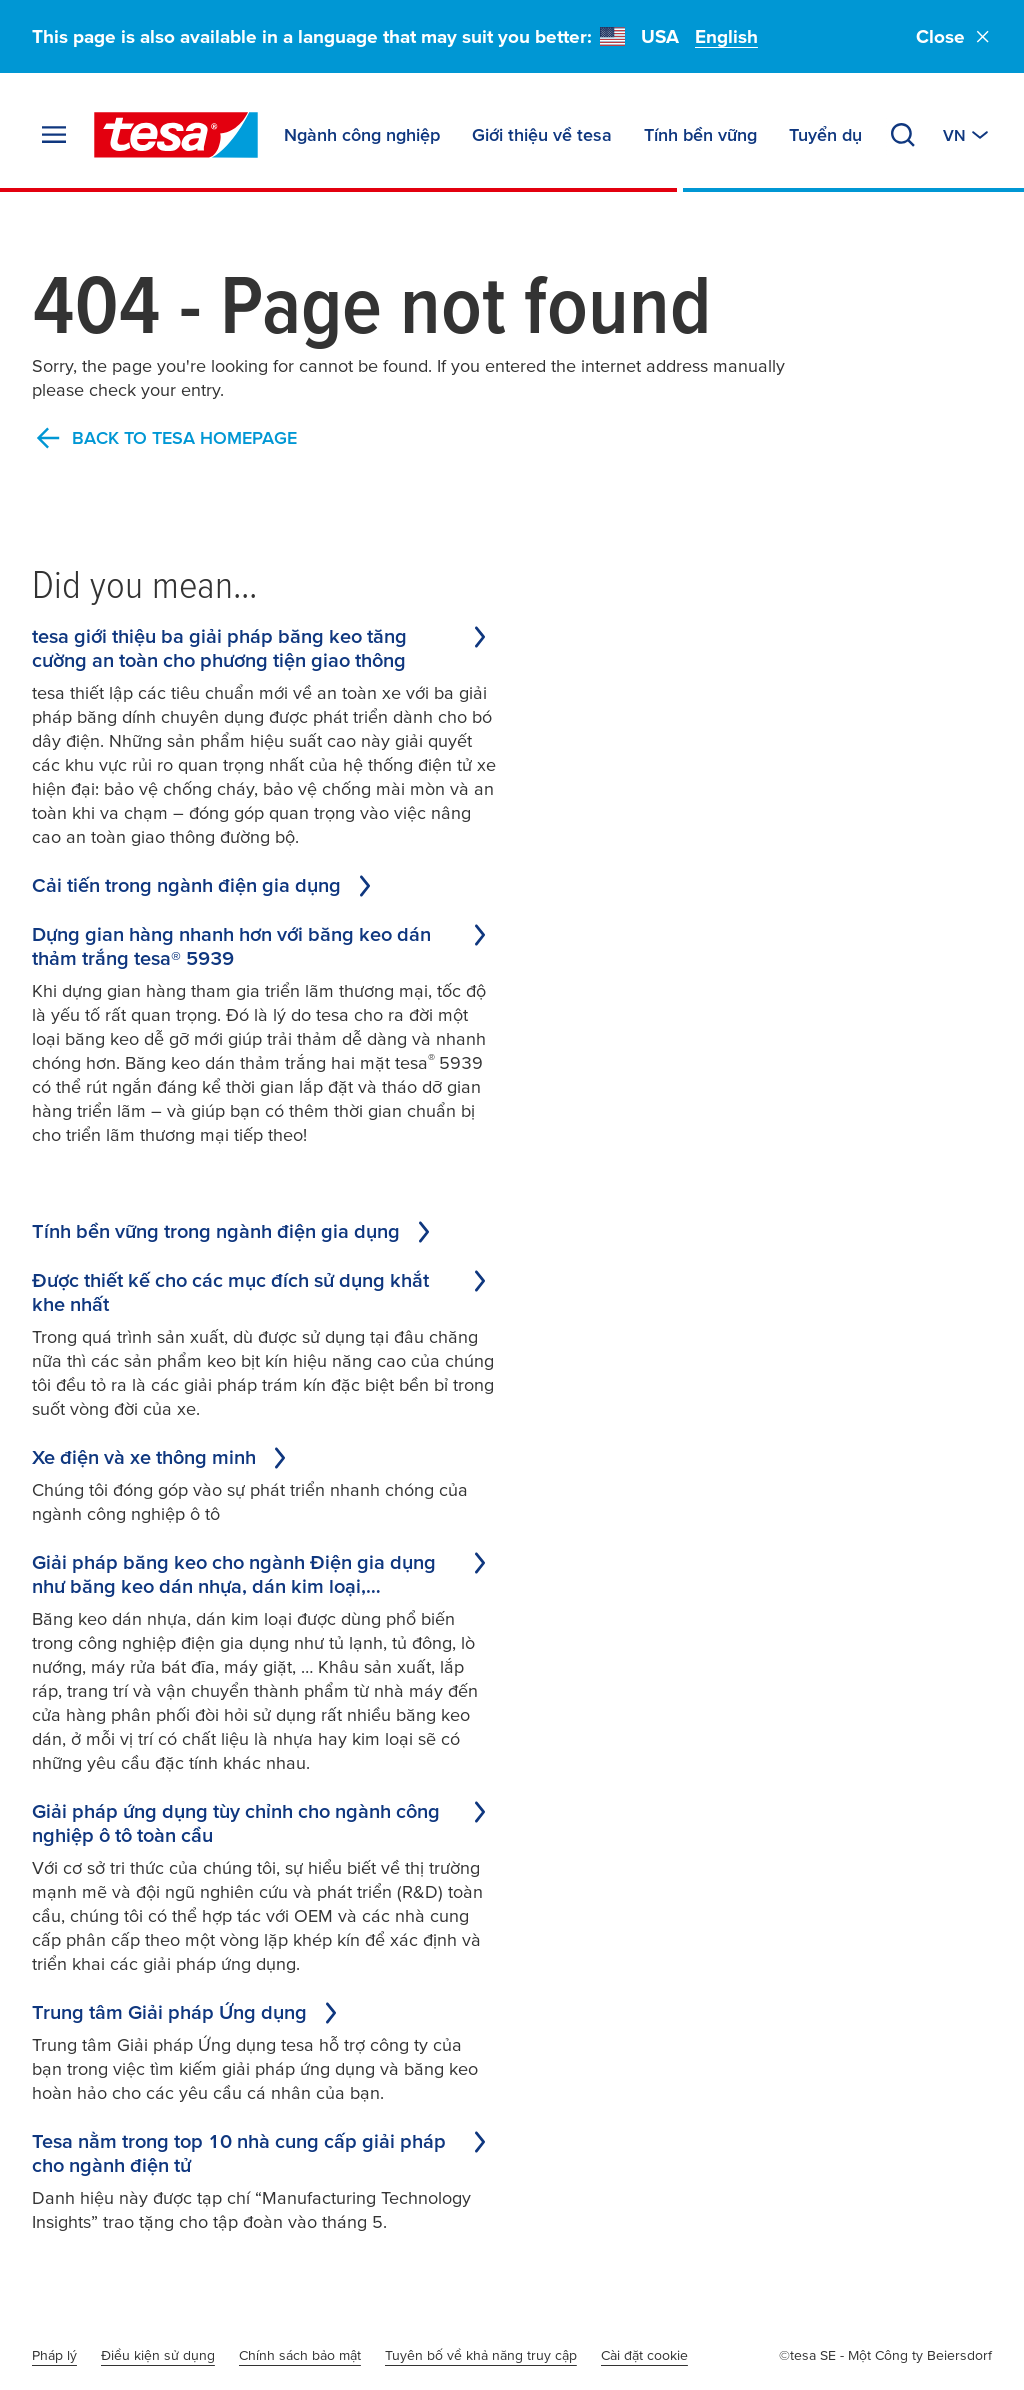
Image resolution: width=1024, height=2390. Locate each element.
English (726, 36)
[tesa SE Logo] (176, 135)
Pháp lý (54, 2355)
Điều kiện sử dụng (158, 2355)
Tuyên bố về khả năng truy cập (481, 2355)
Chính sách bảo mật (300, 2355)
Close (954, 36)
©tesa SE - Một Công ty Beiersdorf (885, 2355)
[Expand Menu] (54, 135)
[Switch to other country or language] (967, 135)
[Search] (903, 135)
